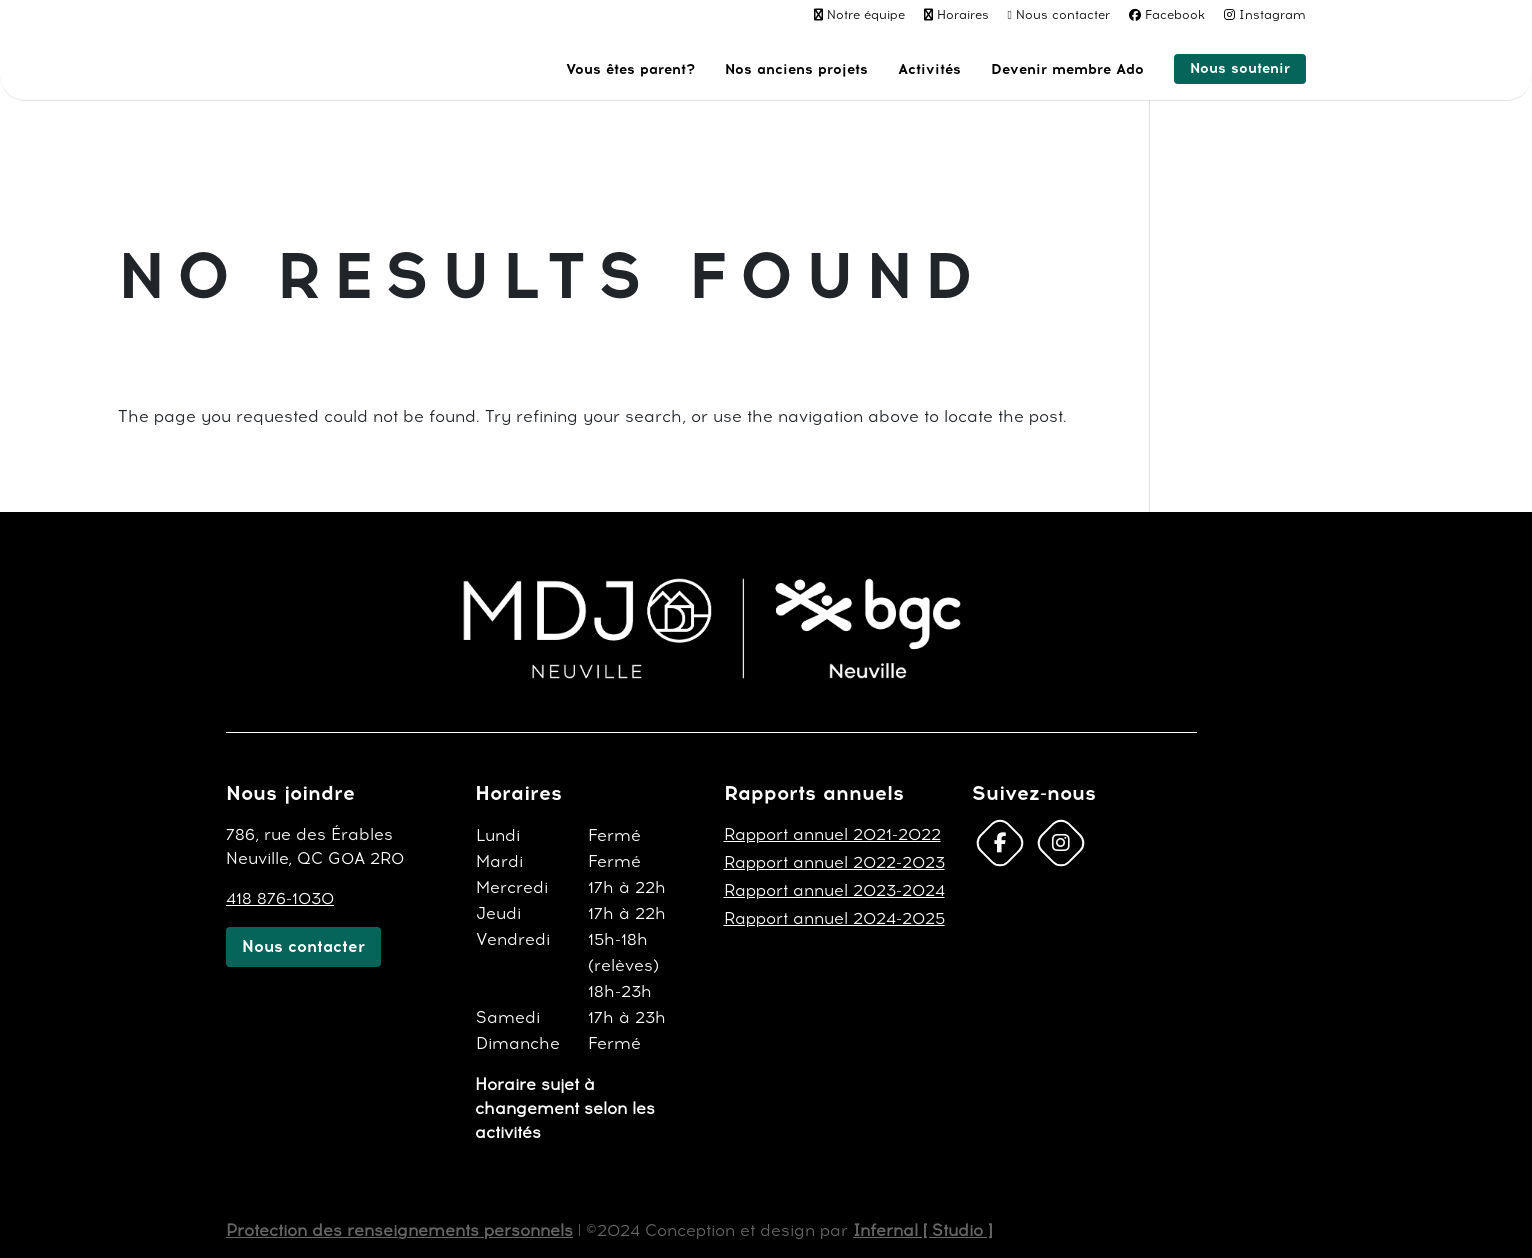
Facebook (1175, 15)
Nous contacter (1063, 15)
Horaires (963, 15)
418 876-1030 (280, 898)
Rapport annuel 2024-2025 (834, 918)
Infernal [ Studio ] (922, 1230)
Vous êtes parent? (630, 70)
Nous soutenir (1240, 68)
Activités (929, 70)
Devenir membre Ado (1067, 70)
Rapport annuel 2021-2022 (832, 834)
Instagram (1272, 15)
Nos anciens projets (796, 70)
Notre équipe (866, 15)
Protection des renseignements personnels (399, 1230)
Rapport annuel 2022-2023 (834, 862)
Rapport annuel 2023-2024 (834, 890)
